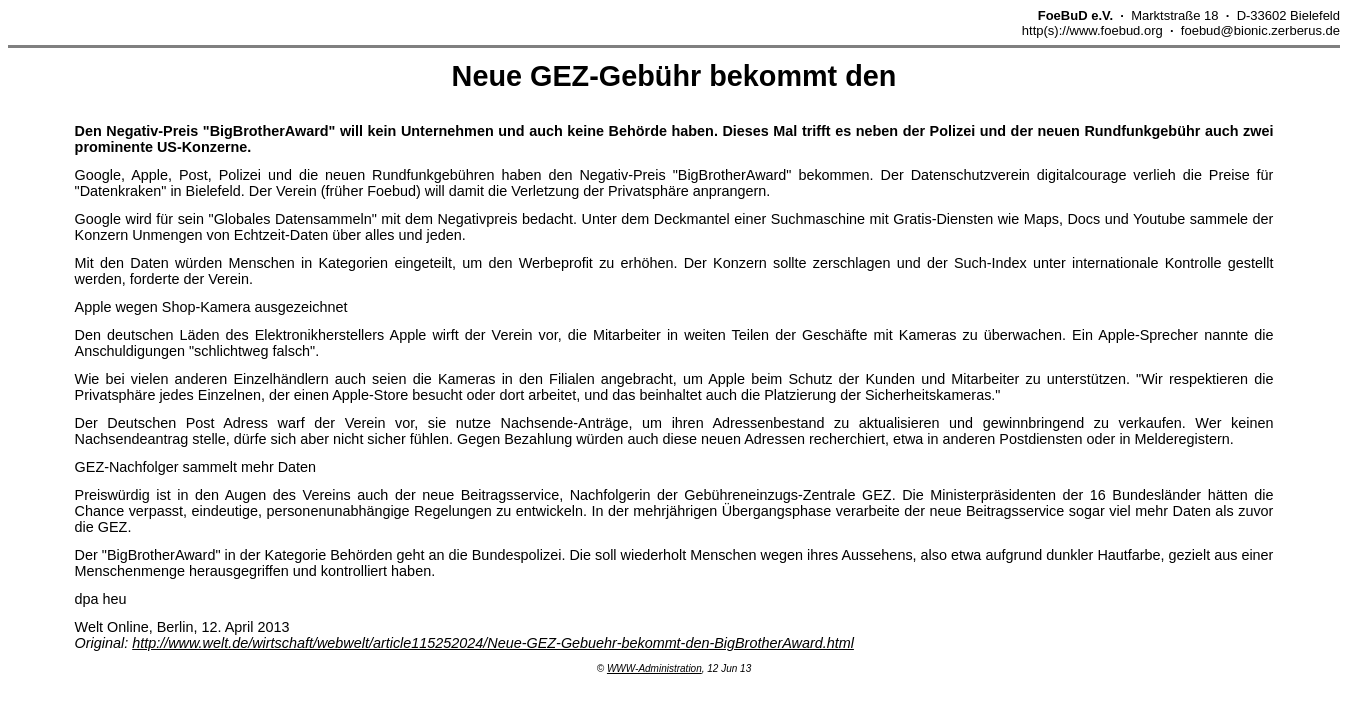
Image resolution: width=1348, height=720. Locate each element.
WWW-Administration (654, 668)
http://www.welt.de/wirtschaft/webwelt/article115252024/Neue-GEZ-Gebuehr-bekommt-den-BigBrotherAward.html (493, 643)
